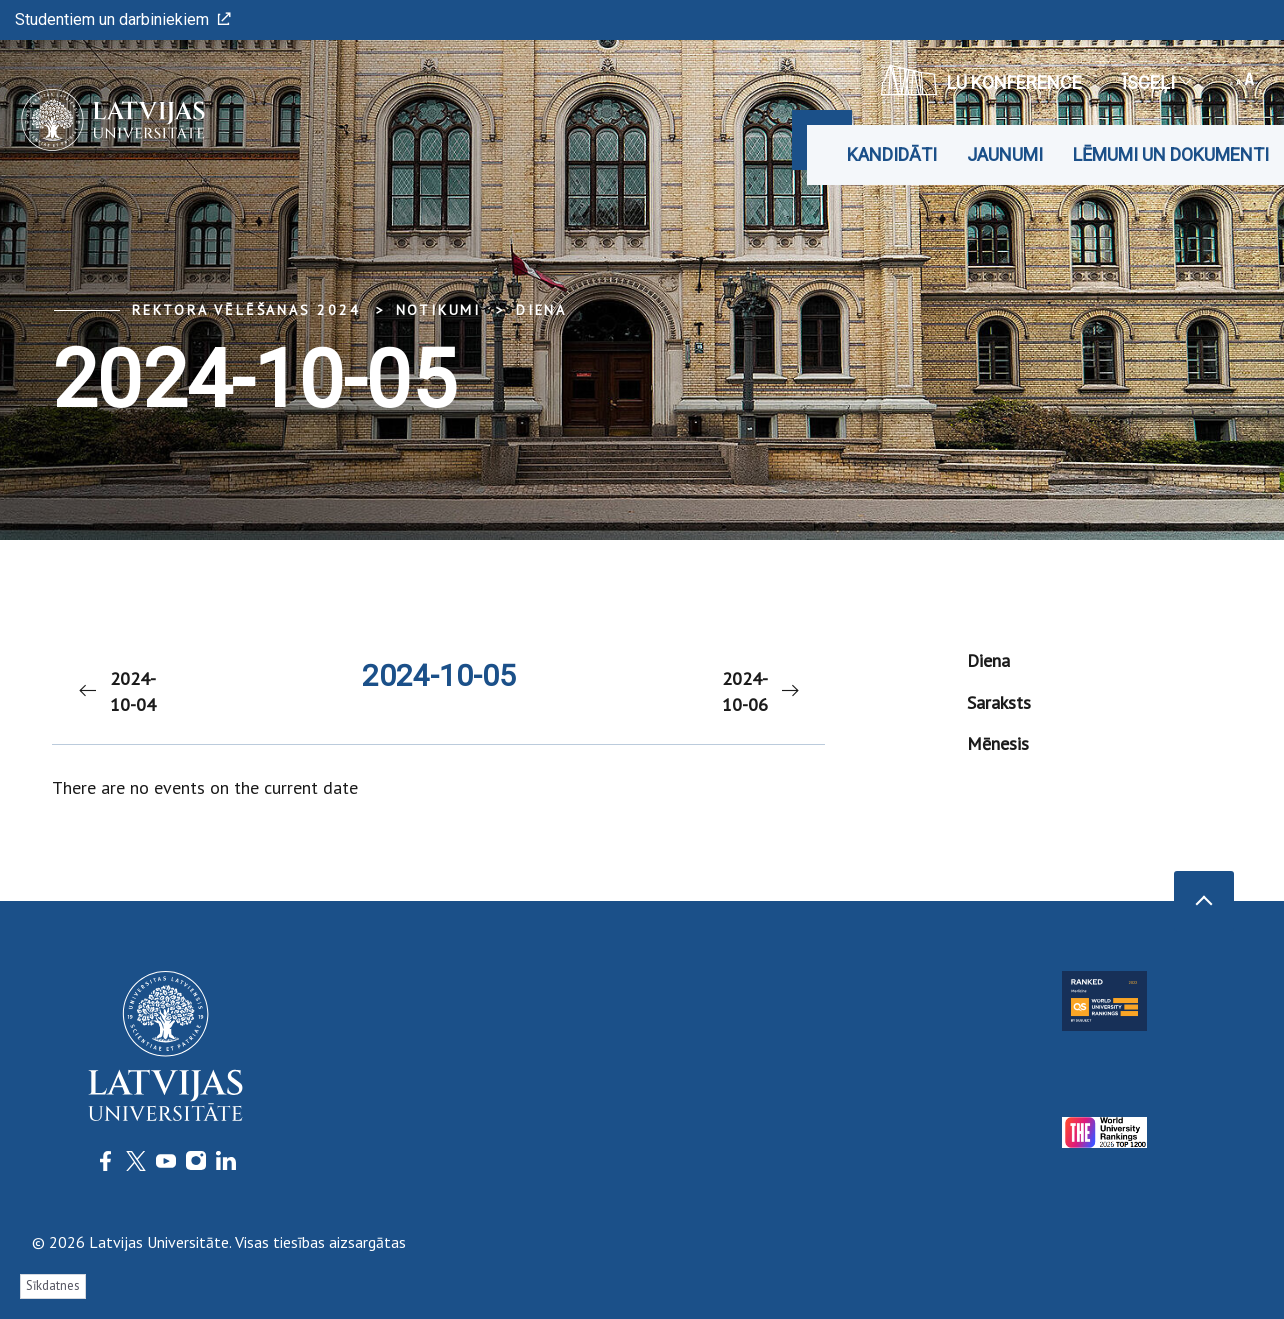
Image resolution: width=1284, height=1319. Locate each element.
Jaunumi (1005, 154)
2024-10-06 (762, 691)
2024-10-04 (116, 691)
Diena (541, 310)
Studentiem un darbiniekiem (123, 19)
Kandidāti (892, 154)
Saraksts (999, 702)
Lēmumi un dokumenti (1171, 154)
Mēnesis (998, 743)
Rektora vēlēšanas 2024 (246, 310)
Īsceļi (1156, 82)
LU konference (981, 80)
